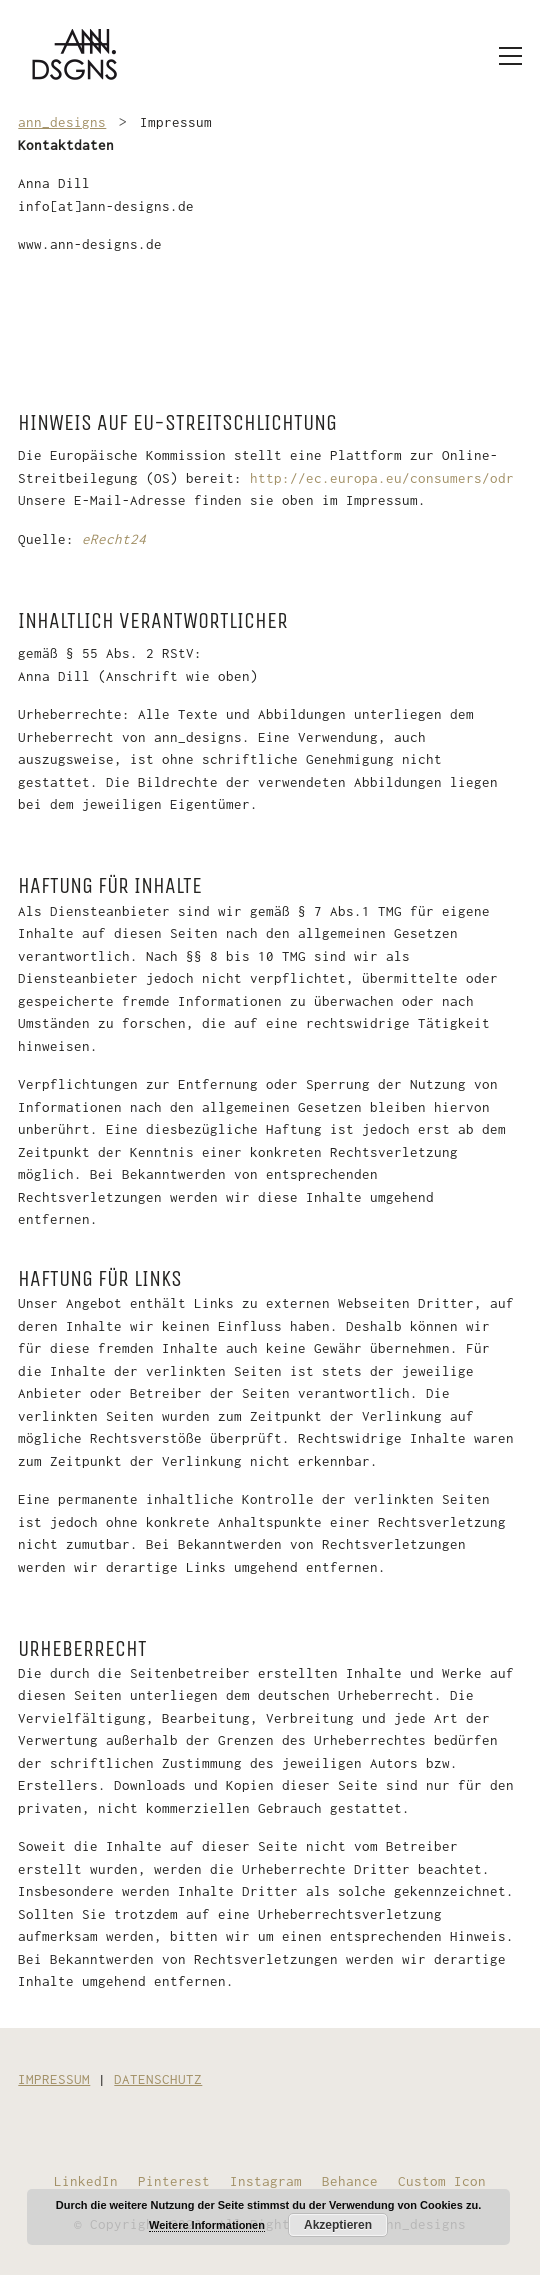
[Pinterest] (174, 2181)
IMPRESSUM (54, 2079)
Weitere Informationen (207, 2225)
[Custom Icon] (442, 2181)
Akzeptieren (338, 2225)
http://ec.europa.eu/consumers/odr (382, 478)
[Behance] (350, 2181)
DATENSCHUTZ (158, 2079)
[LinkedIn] (86, 2181)
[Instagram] (266, 2181)
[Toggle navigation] (510, 56)
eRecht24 (114, 539)
